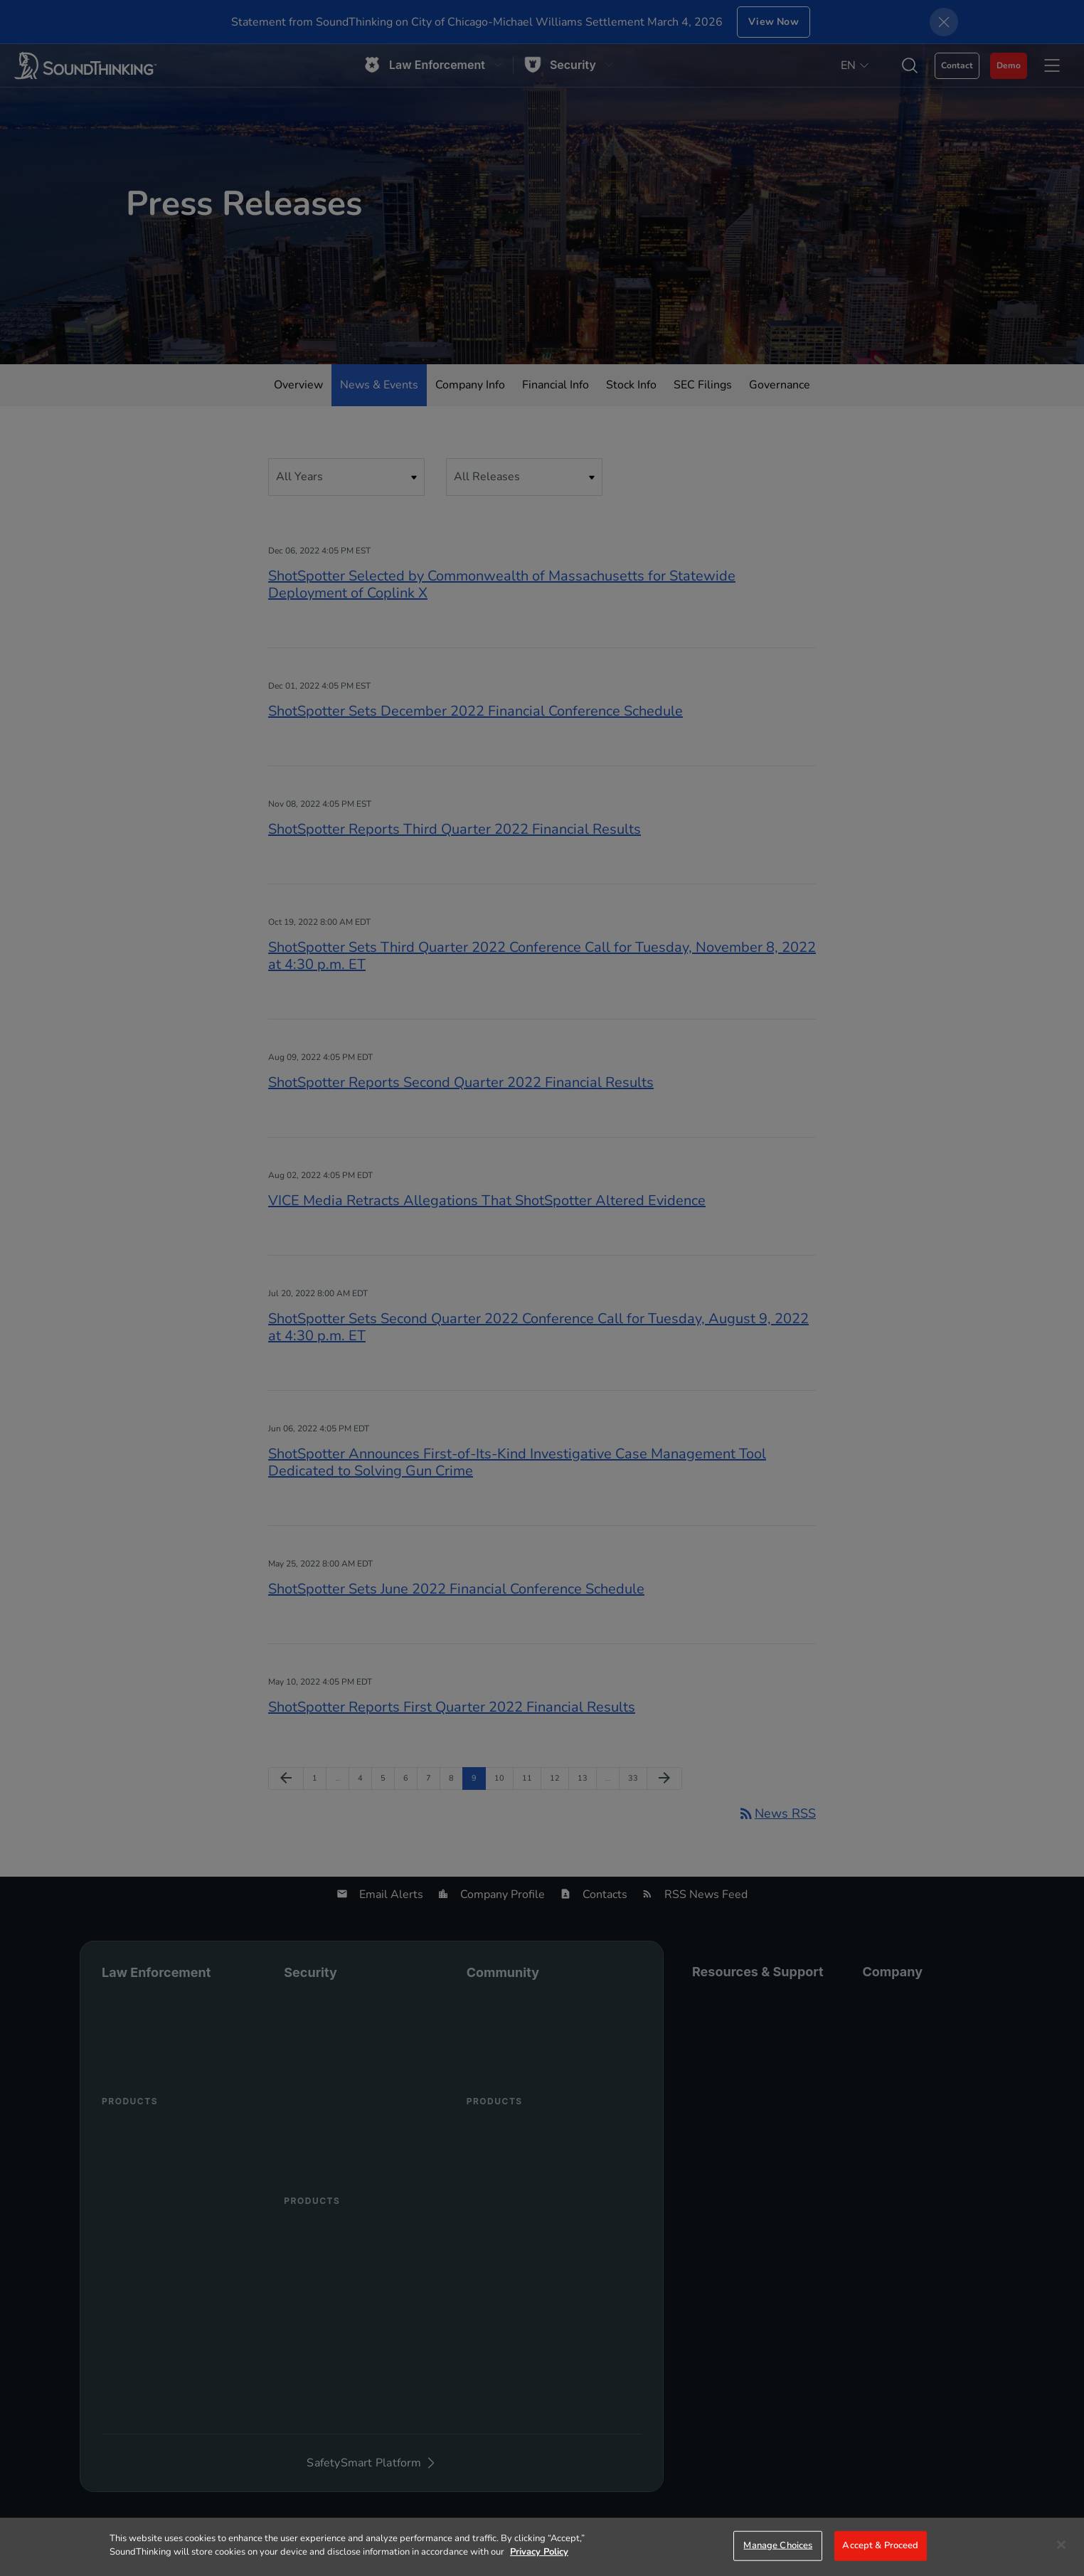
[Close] (1061, 2544)
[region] (542, 2547)
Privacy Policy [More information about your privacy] (539, 2551)
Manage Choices (777, 2545)
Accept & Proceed (880, 2545)
